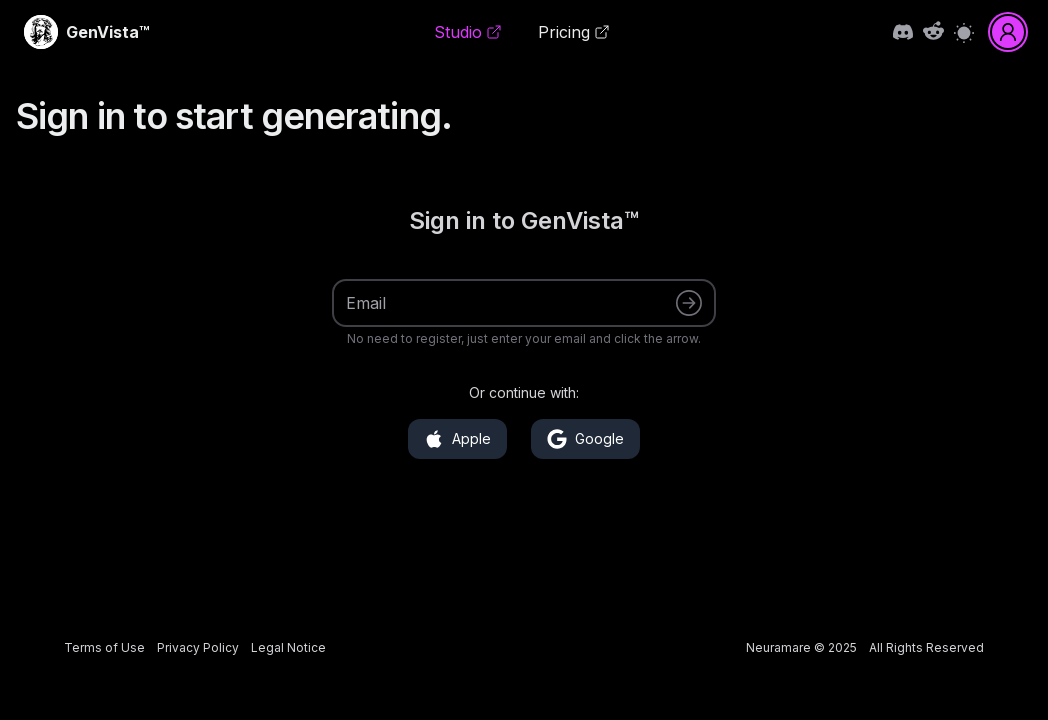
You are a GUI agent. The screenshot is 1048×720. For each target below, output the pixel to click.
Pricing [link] (574, 32)
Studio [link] (468, 32)
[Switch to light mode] (964, 32)
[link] (107, 32)
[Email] (511, 303)
